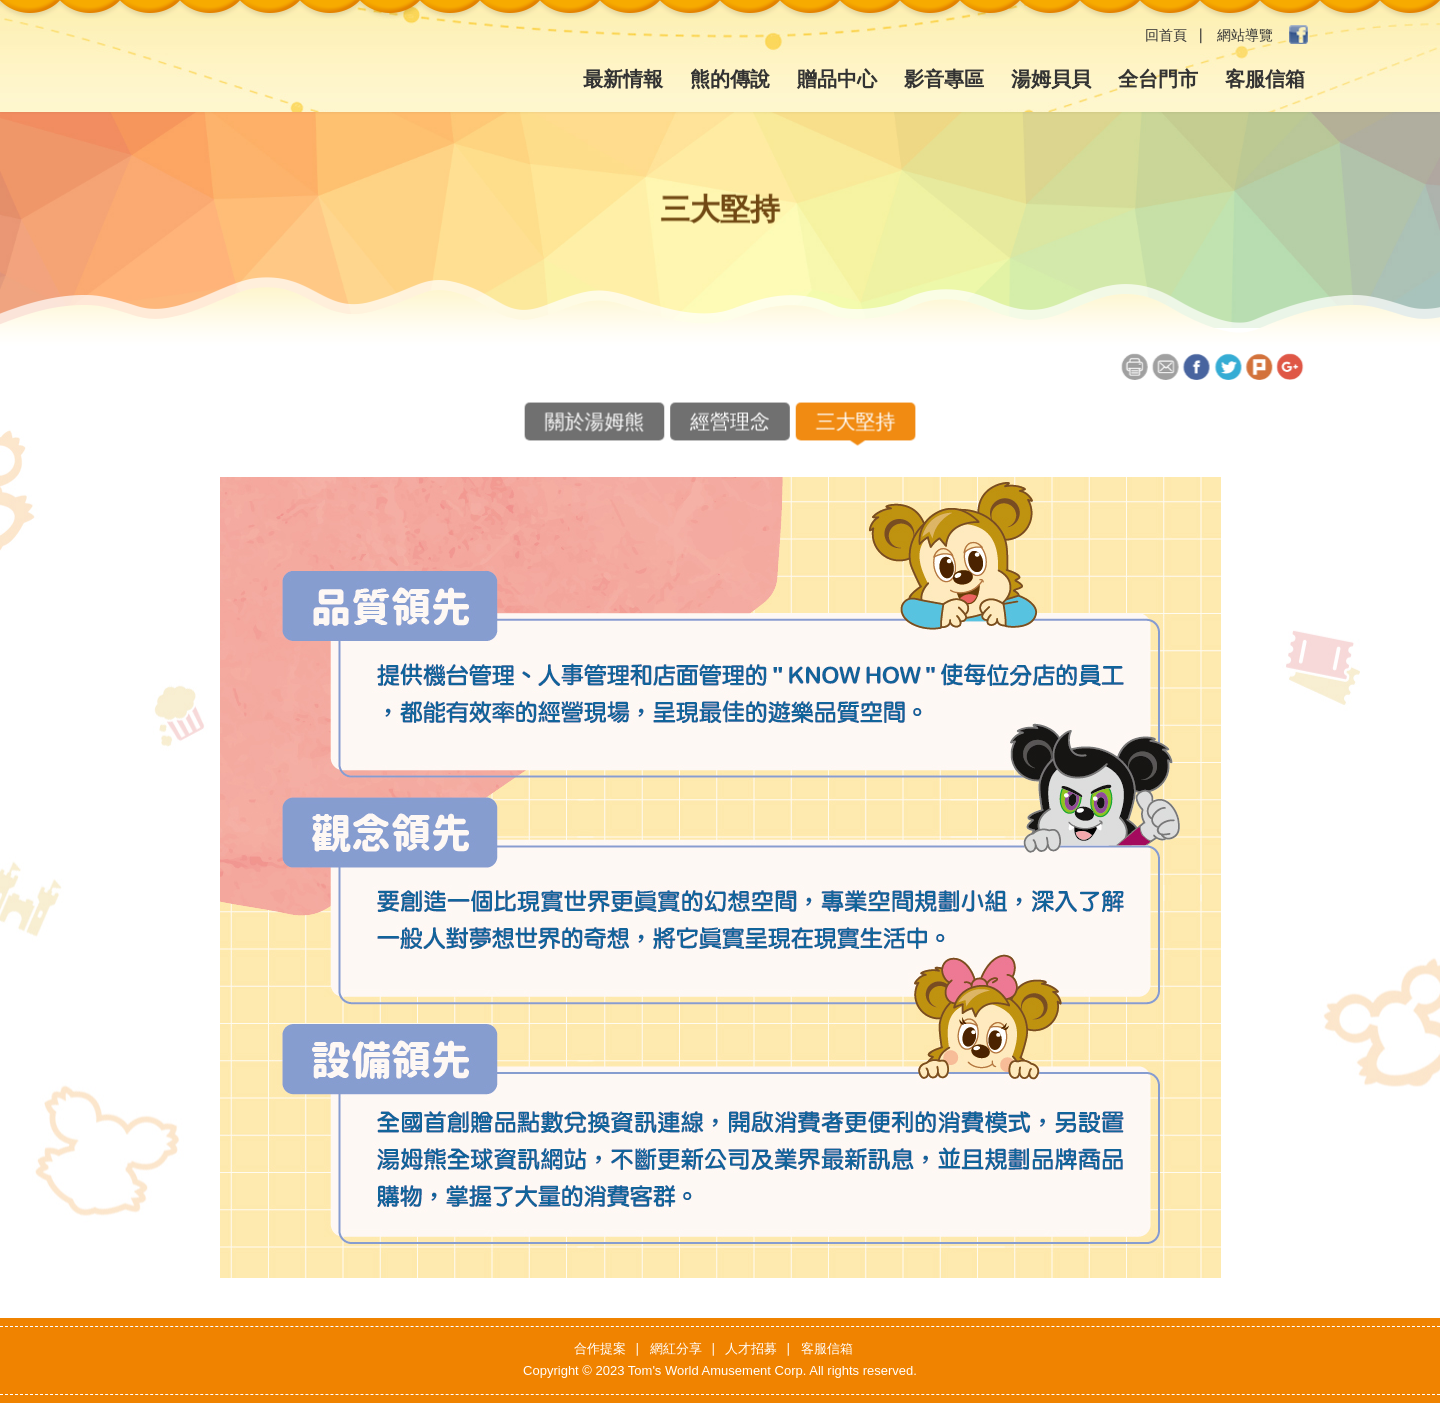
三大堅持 (854, 426)
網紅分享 (676, 1348)
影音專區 (944, 79)
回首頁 (1166, 36)
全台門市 (1158, 79)
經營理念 (729, 426)
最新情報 (623, 79)
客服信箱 (1265, 79)
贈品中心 (837, 79)
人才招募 (751, 1348)
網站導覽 (1245, 36)
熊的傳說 (730, 79)
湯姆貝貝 (1051, 79)
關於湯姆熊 (594, 426)
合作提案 (600, 1348)
